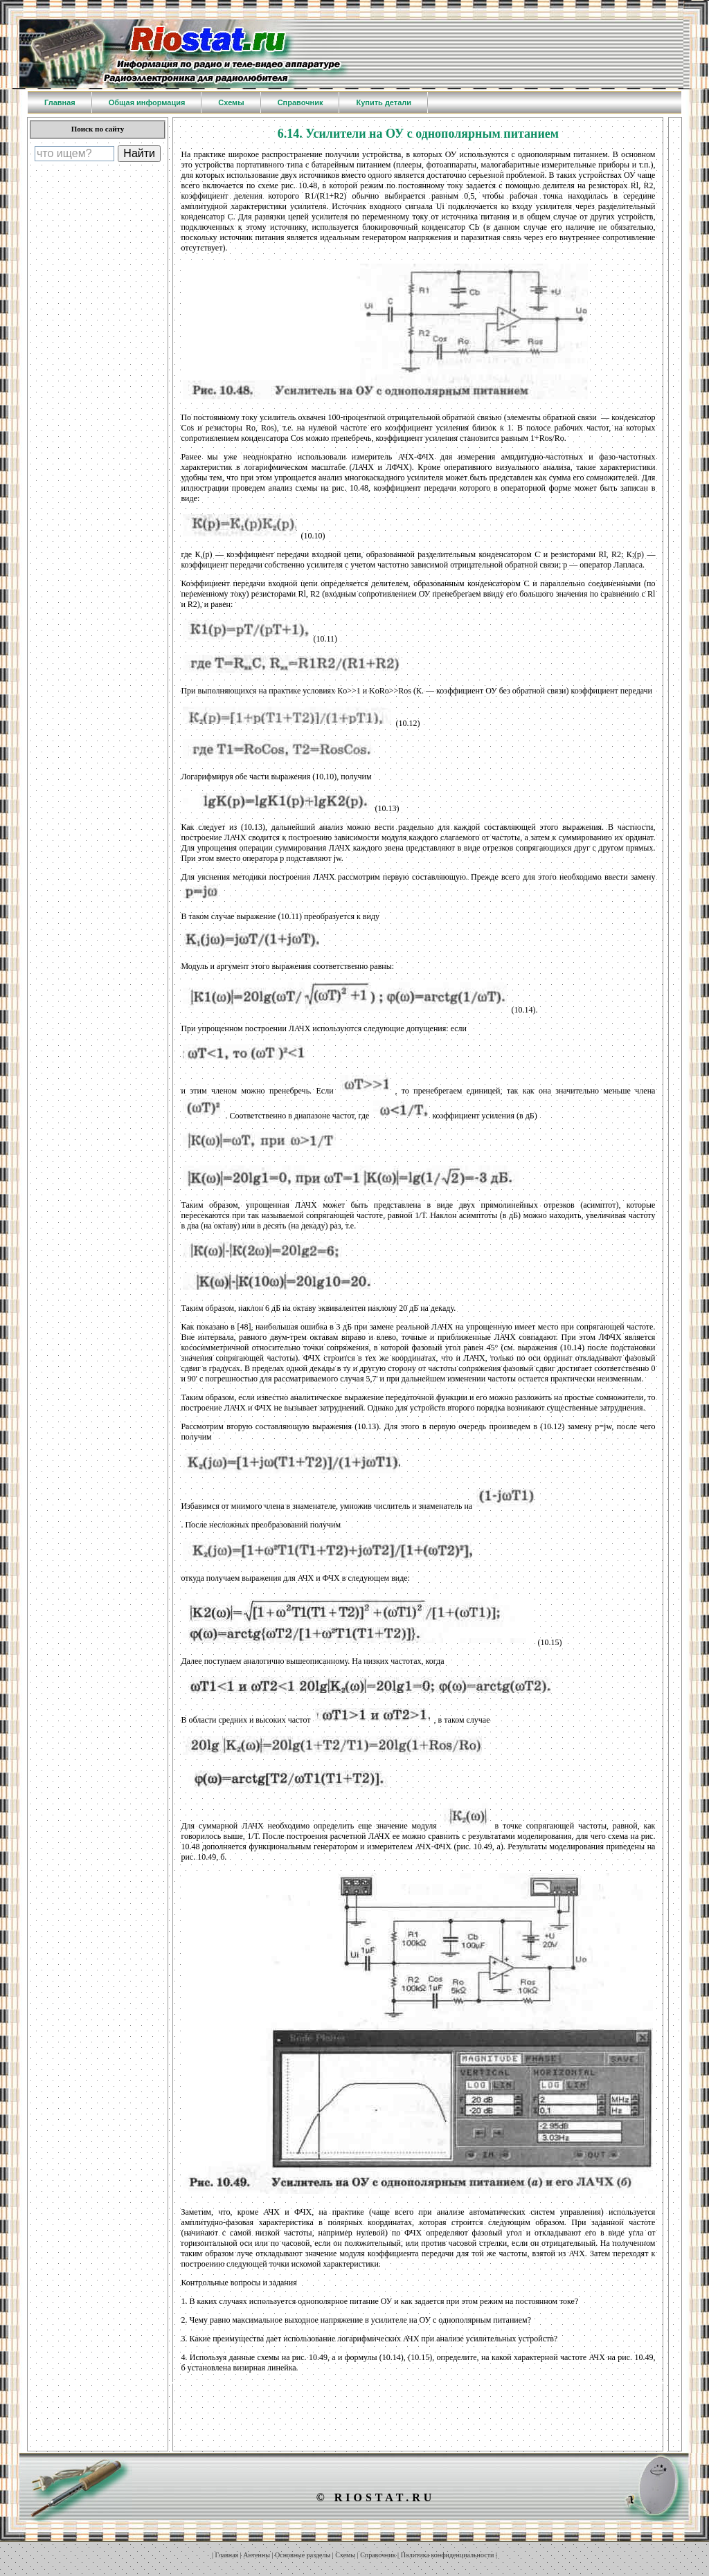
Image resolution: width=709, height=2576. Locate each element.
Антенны (256, 2555)
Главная (227, 2555)
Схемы (345, 2555)
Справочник (377, 2555)
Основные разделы (302, 2555)
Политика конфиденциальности (447, 2555)
